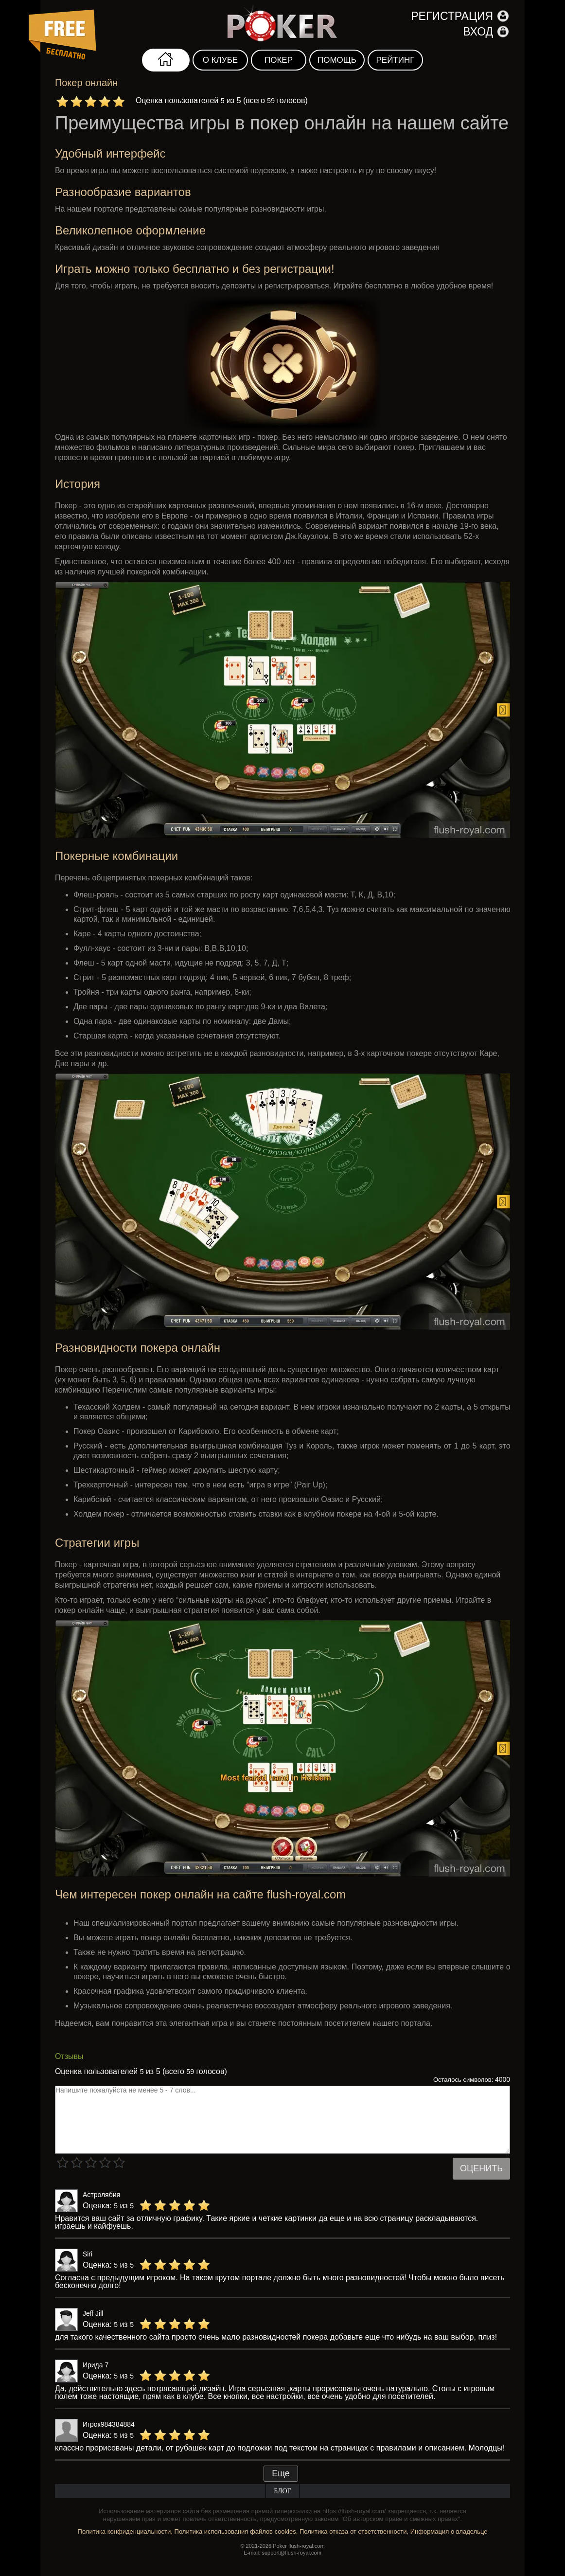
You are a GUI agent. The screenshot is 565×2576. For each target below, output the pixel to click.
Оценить (481, 2168)
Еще (281, 2473)
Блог (282, 2491)
